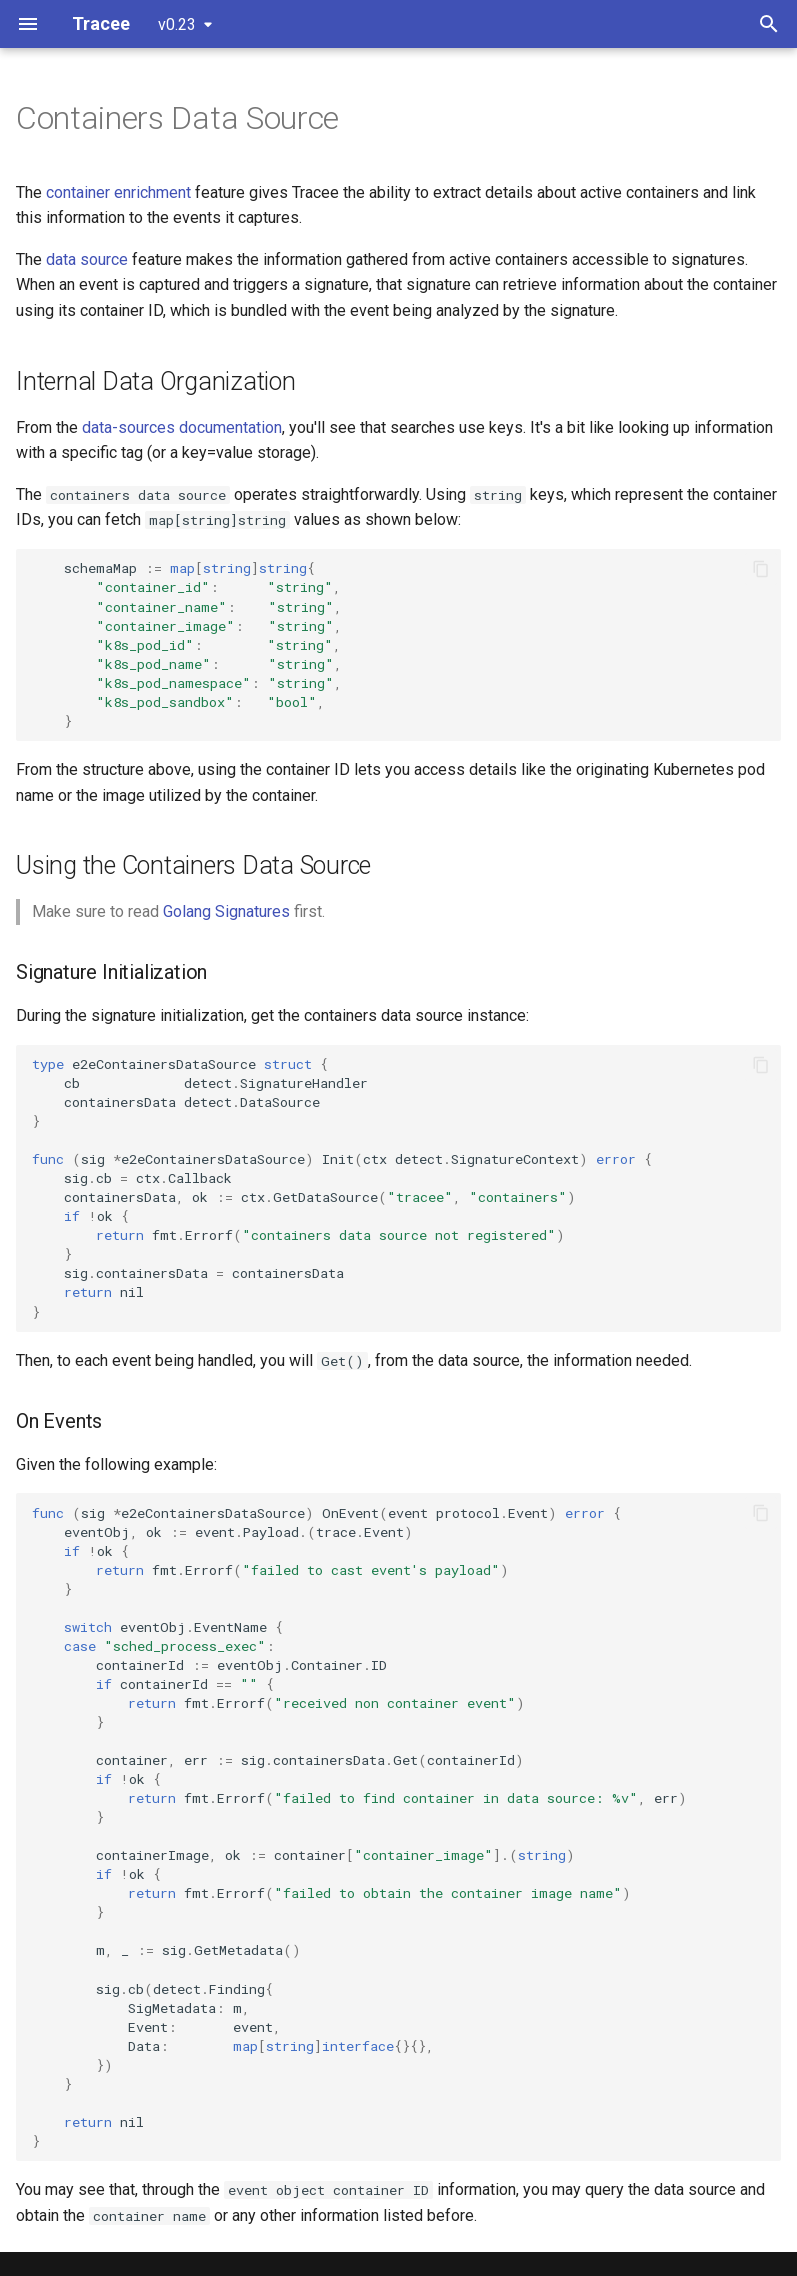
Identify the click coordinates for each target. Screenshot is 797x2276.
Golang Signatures (226, 911)
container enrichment (118, 192)
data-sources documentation (182, 427)
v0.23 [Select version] (177, 24)
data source (87, 259)
